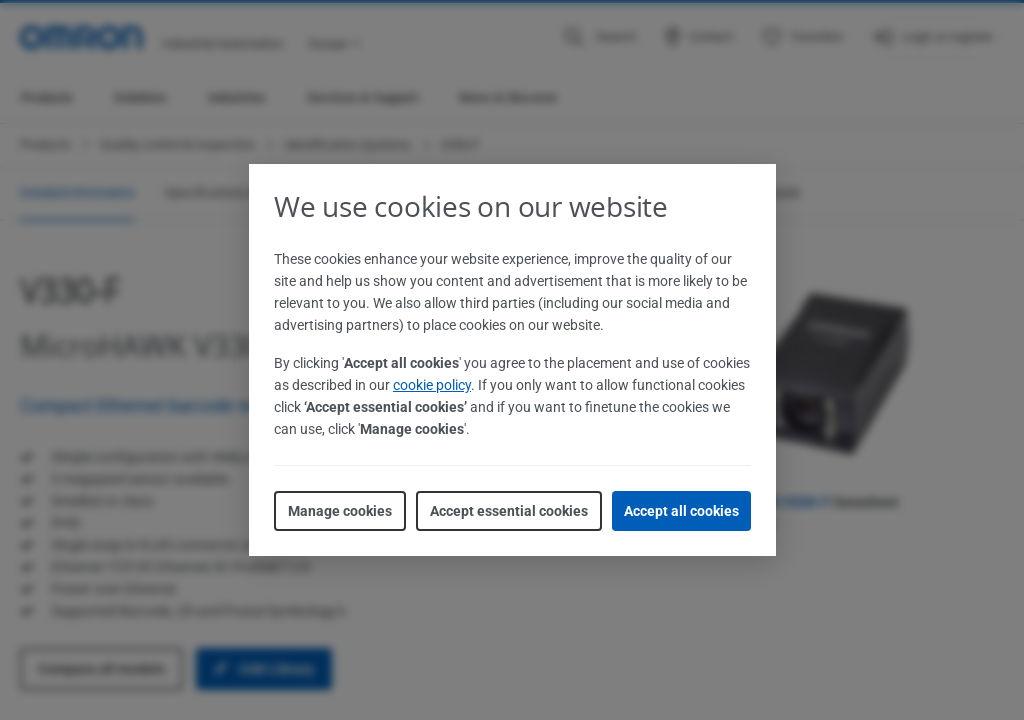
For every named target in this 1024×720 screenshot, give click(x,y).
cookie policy (432, 385)
